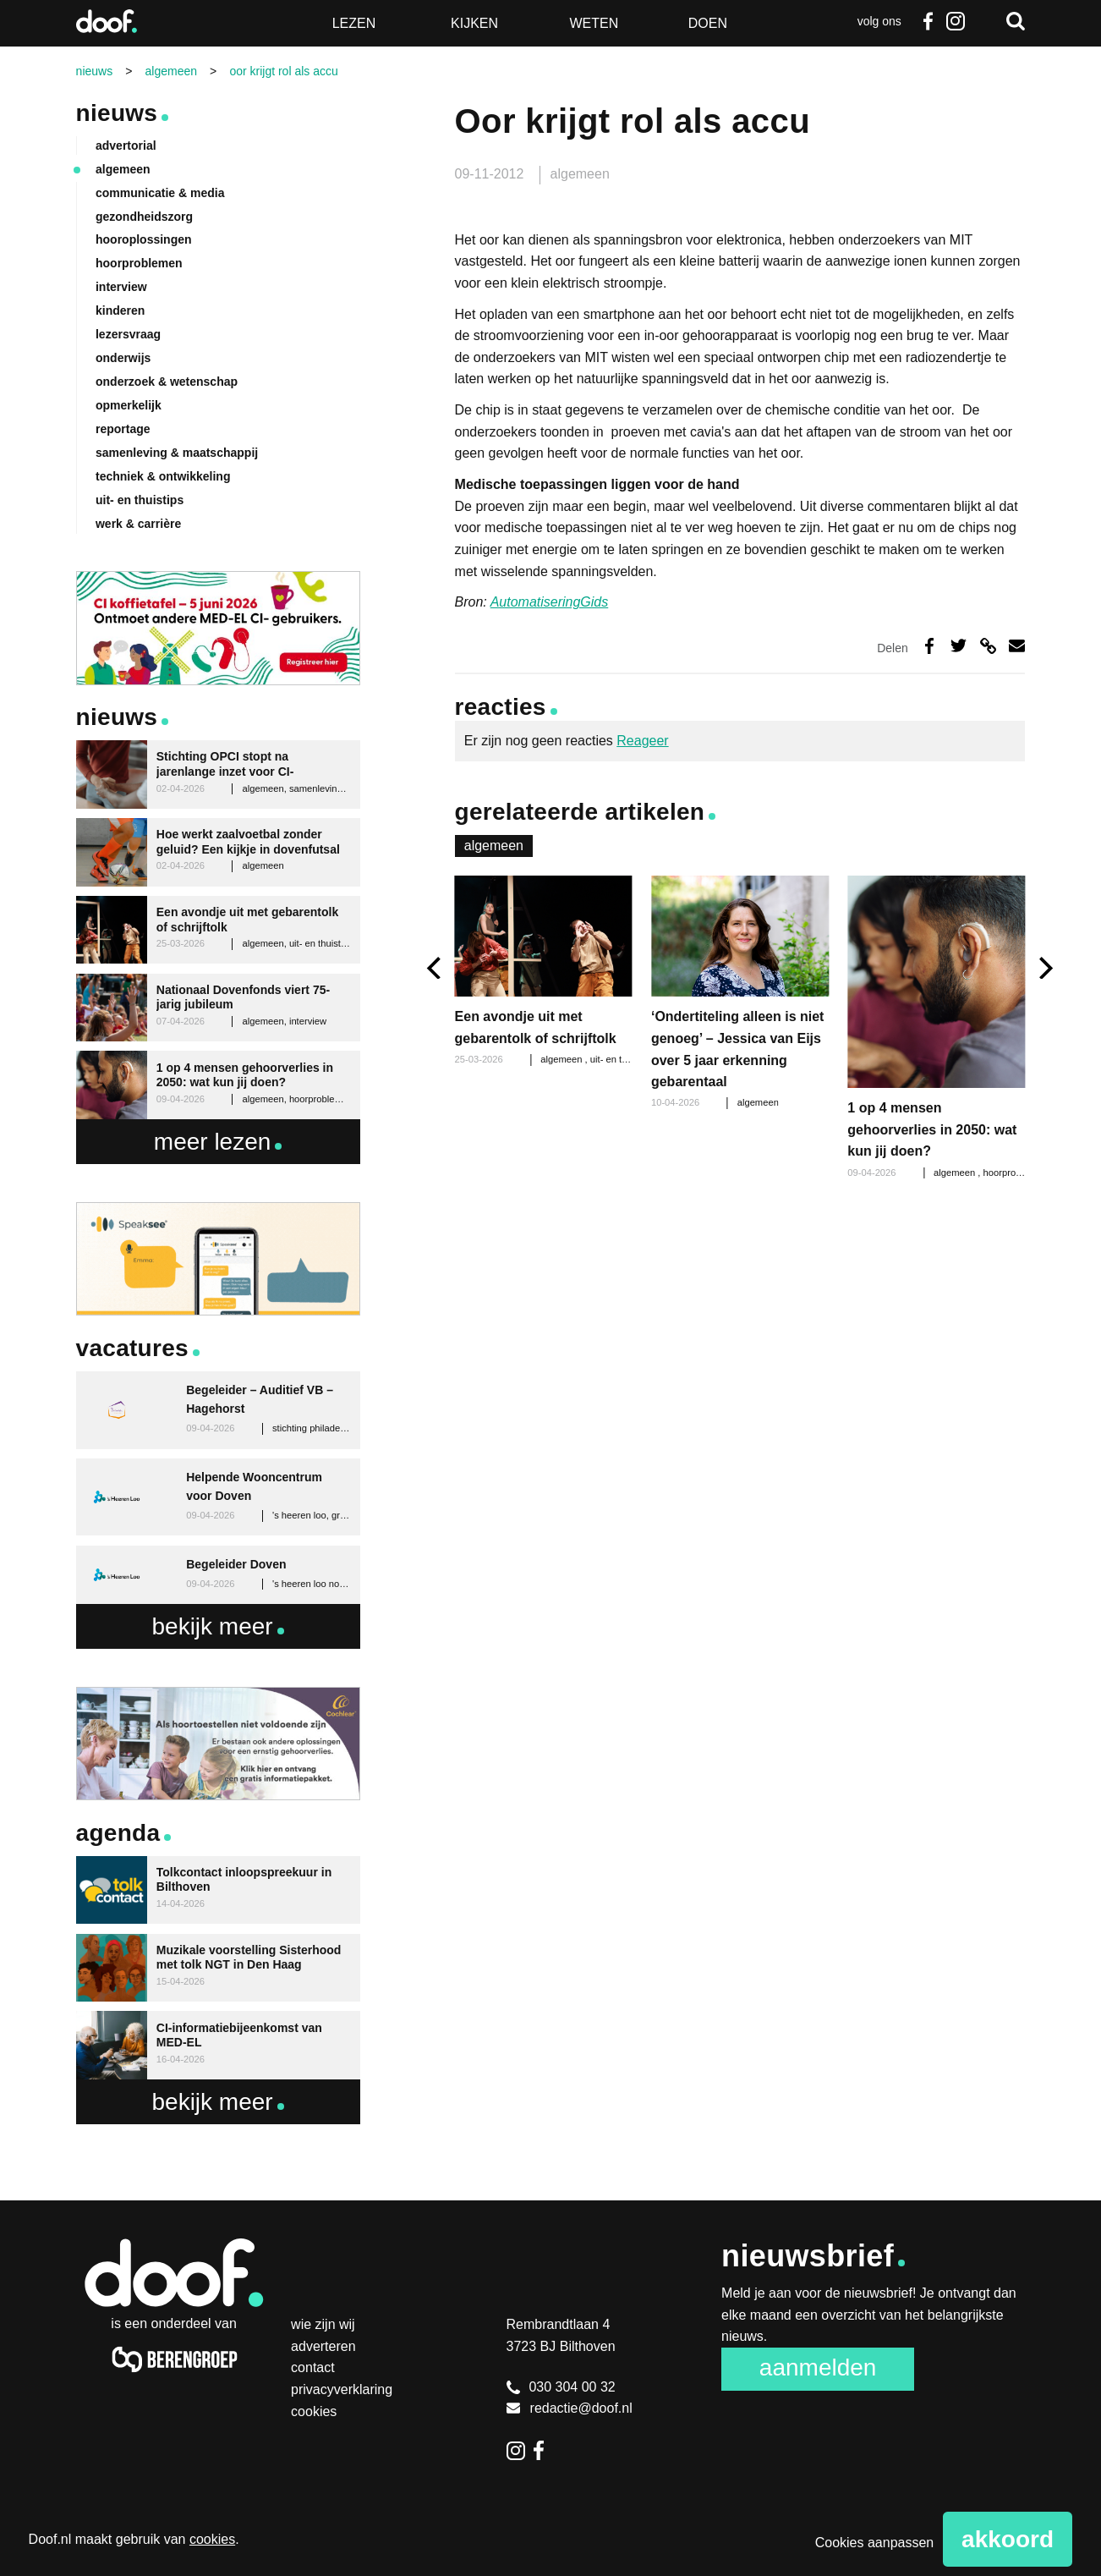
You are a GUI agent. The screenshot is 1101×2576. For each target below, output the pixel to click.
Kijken (474, 23)
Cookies (314, 2411)
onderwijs (123, 358)
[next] (1044, 968)
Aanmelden (818, 2367)
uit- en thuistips (622, 1059)
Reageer (642, 740)
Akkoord (1007, 2539)
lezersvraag (128, 334)
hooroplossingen (144, 239)
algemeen (580, 174)
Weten (593, 23)
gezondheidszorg (144, 216)
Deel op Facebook (929, 646)
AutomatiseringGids (549, 602)
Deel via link (988, 646)
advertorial (126, 145)
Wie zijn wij (323, 2324)
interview (121, 287)
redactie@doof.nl (570, 2408)
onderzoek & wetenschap (167, 381)
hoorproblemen (1016, 1172)
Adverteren (323, 2346)
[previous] (436, 968)
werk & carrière (138, 523)
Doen (707, 23)
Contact (313, 2367)
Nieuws (117, 113)
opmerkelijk (129, 405)
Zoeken (1015, 21)
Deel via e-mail (1017, 646)
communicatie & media (160, 193)
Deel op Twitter (958, 646)
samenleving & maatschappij (177, 452)
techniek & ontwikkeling (163, 476)
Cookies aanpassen (874, 2542)
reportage (123, 429)
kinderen (120, 310)
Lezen (354, 23)
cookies (212, 2539)
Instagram (954, 21)
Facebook (928, 21)
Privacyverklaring (341, 2389)
